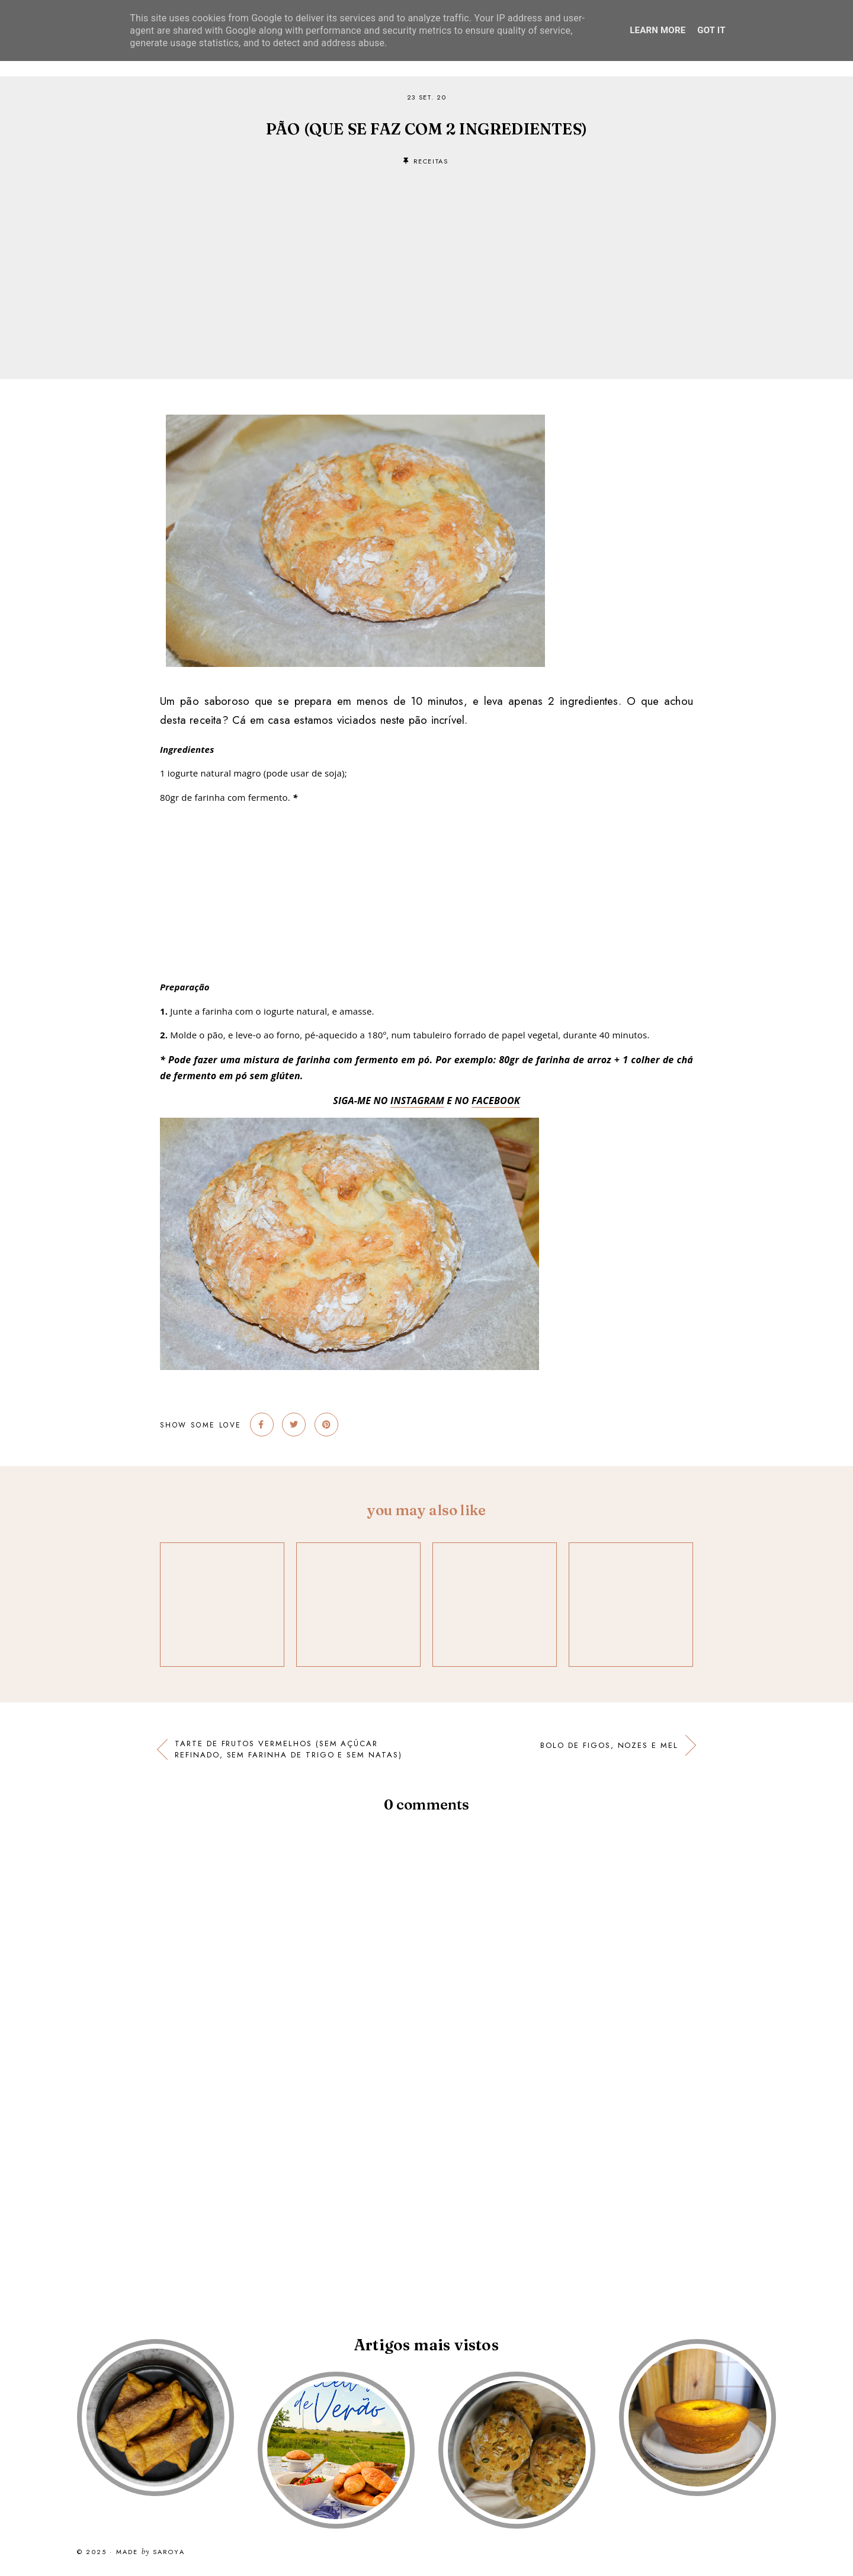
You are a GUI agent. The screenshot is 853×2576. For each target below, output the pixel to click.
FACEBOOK (496, 1100)
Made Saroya (150, 2552)
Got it (711, 30)
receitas (430, 161)
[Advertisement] (426, 255)
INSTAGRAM (417, 1100)
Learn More (657, 30)
